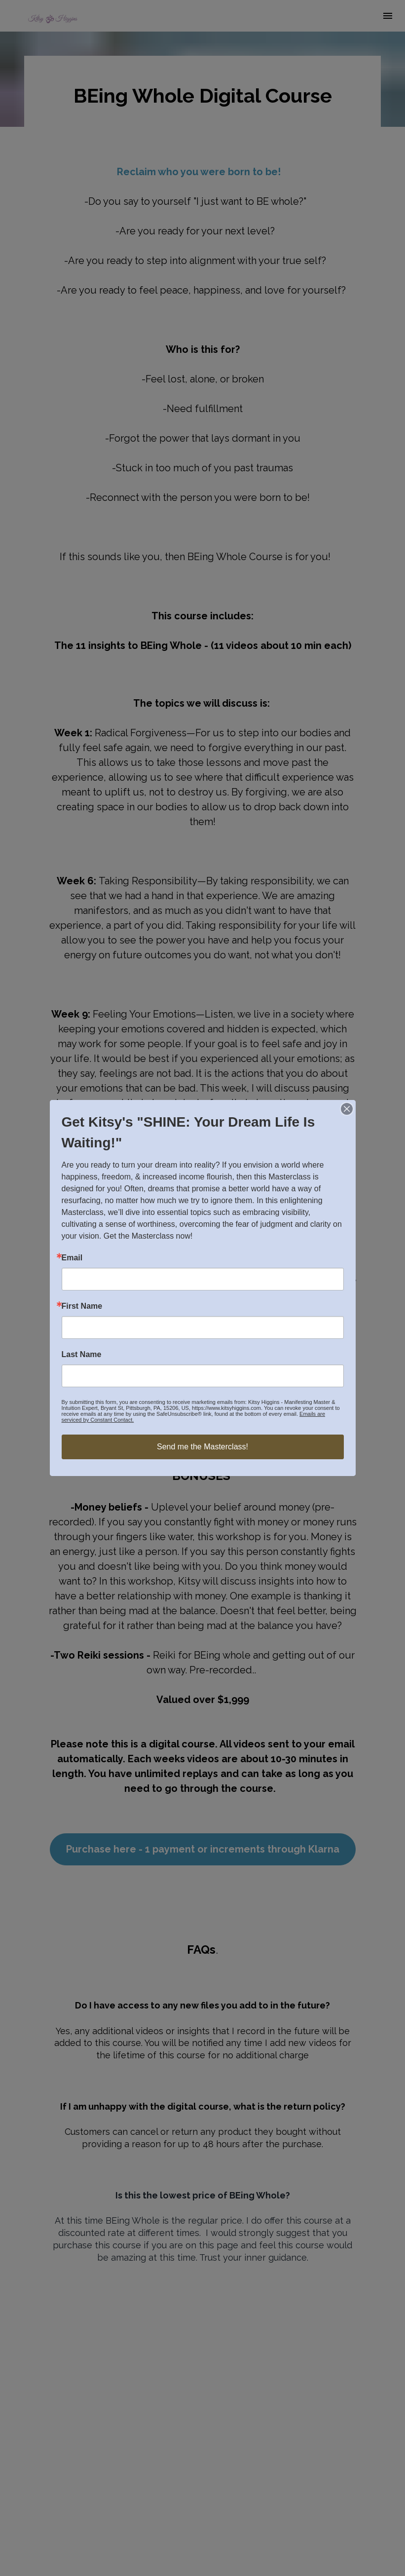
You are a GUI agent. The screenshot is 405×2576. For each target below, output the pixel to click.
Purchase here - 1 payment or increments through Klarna (202, 1849)
